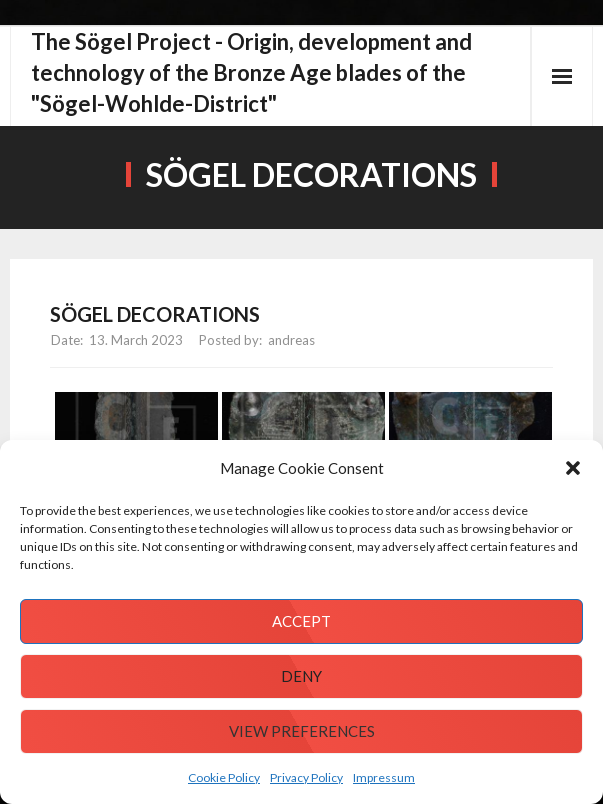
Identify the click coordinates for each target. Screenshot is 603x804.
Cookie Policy (224, 777)
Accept (301, 621)
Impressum (384, 777)
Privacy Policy (306, 777)
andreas (291, 340)
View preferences (302, 731)
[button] (573, 468)
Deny (301, 676)
